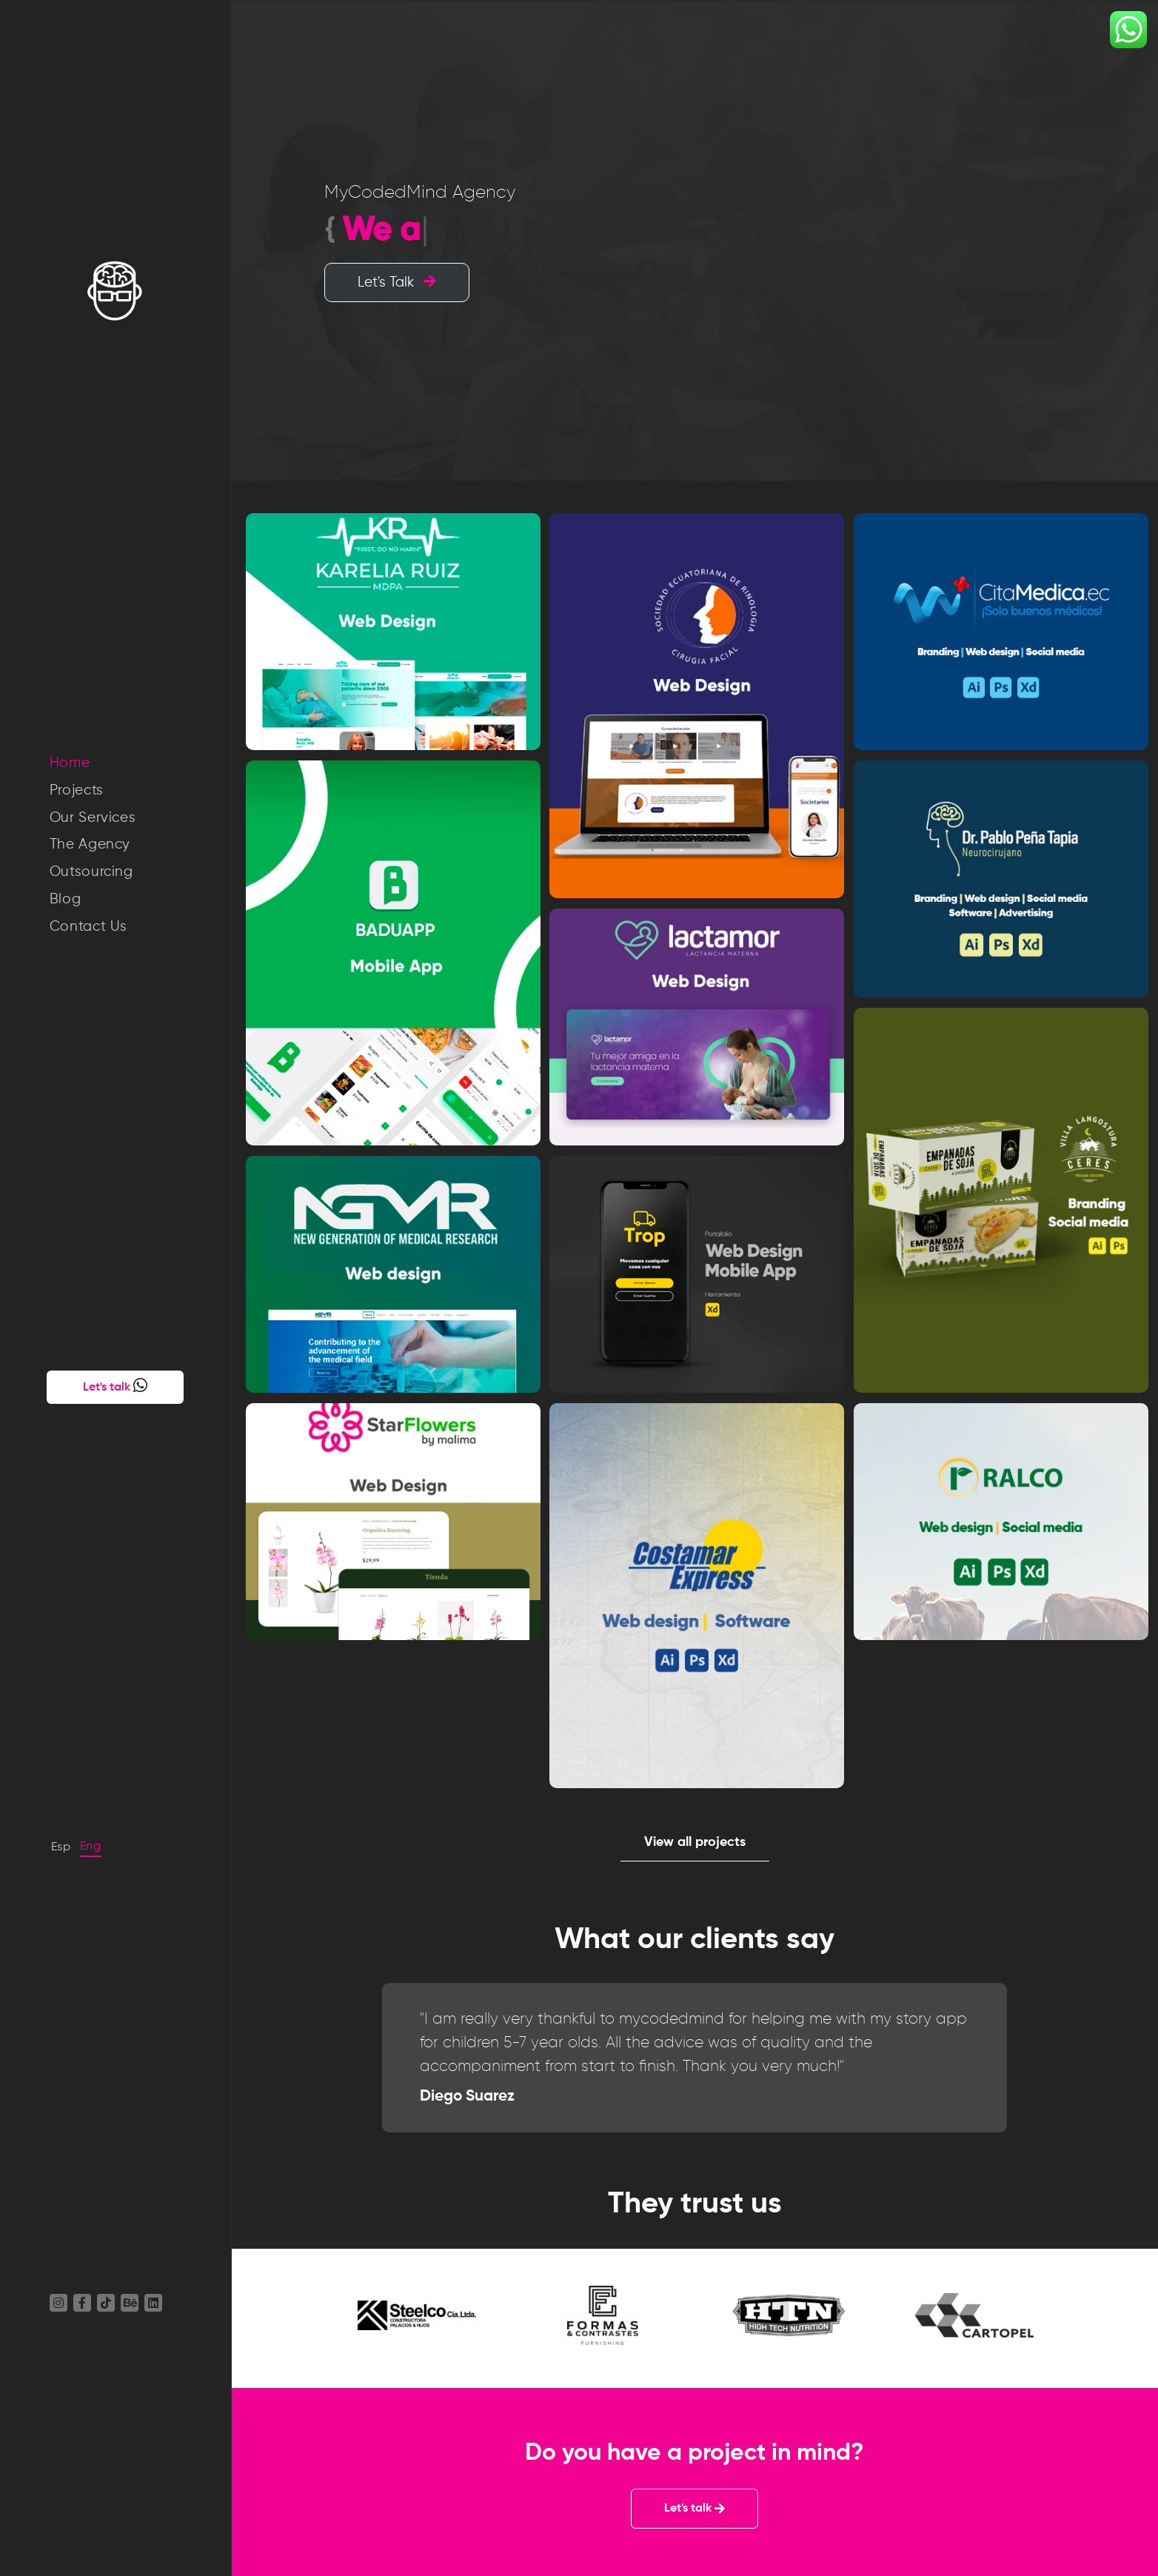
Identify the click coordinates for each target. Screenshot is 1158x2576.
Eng (90, 1847)
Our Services (93, 818)
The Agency (90, 844)
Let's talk (115, 1385)
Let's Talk (397, 282)
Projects (77, 790)
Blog (65, 899)
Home (70, 763)
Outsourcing (91, 872)
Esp (61, 1847)
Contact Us (89, 927)
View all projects (695, 1842)
